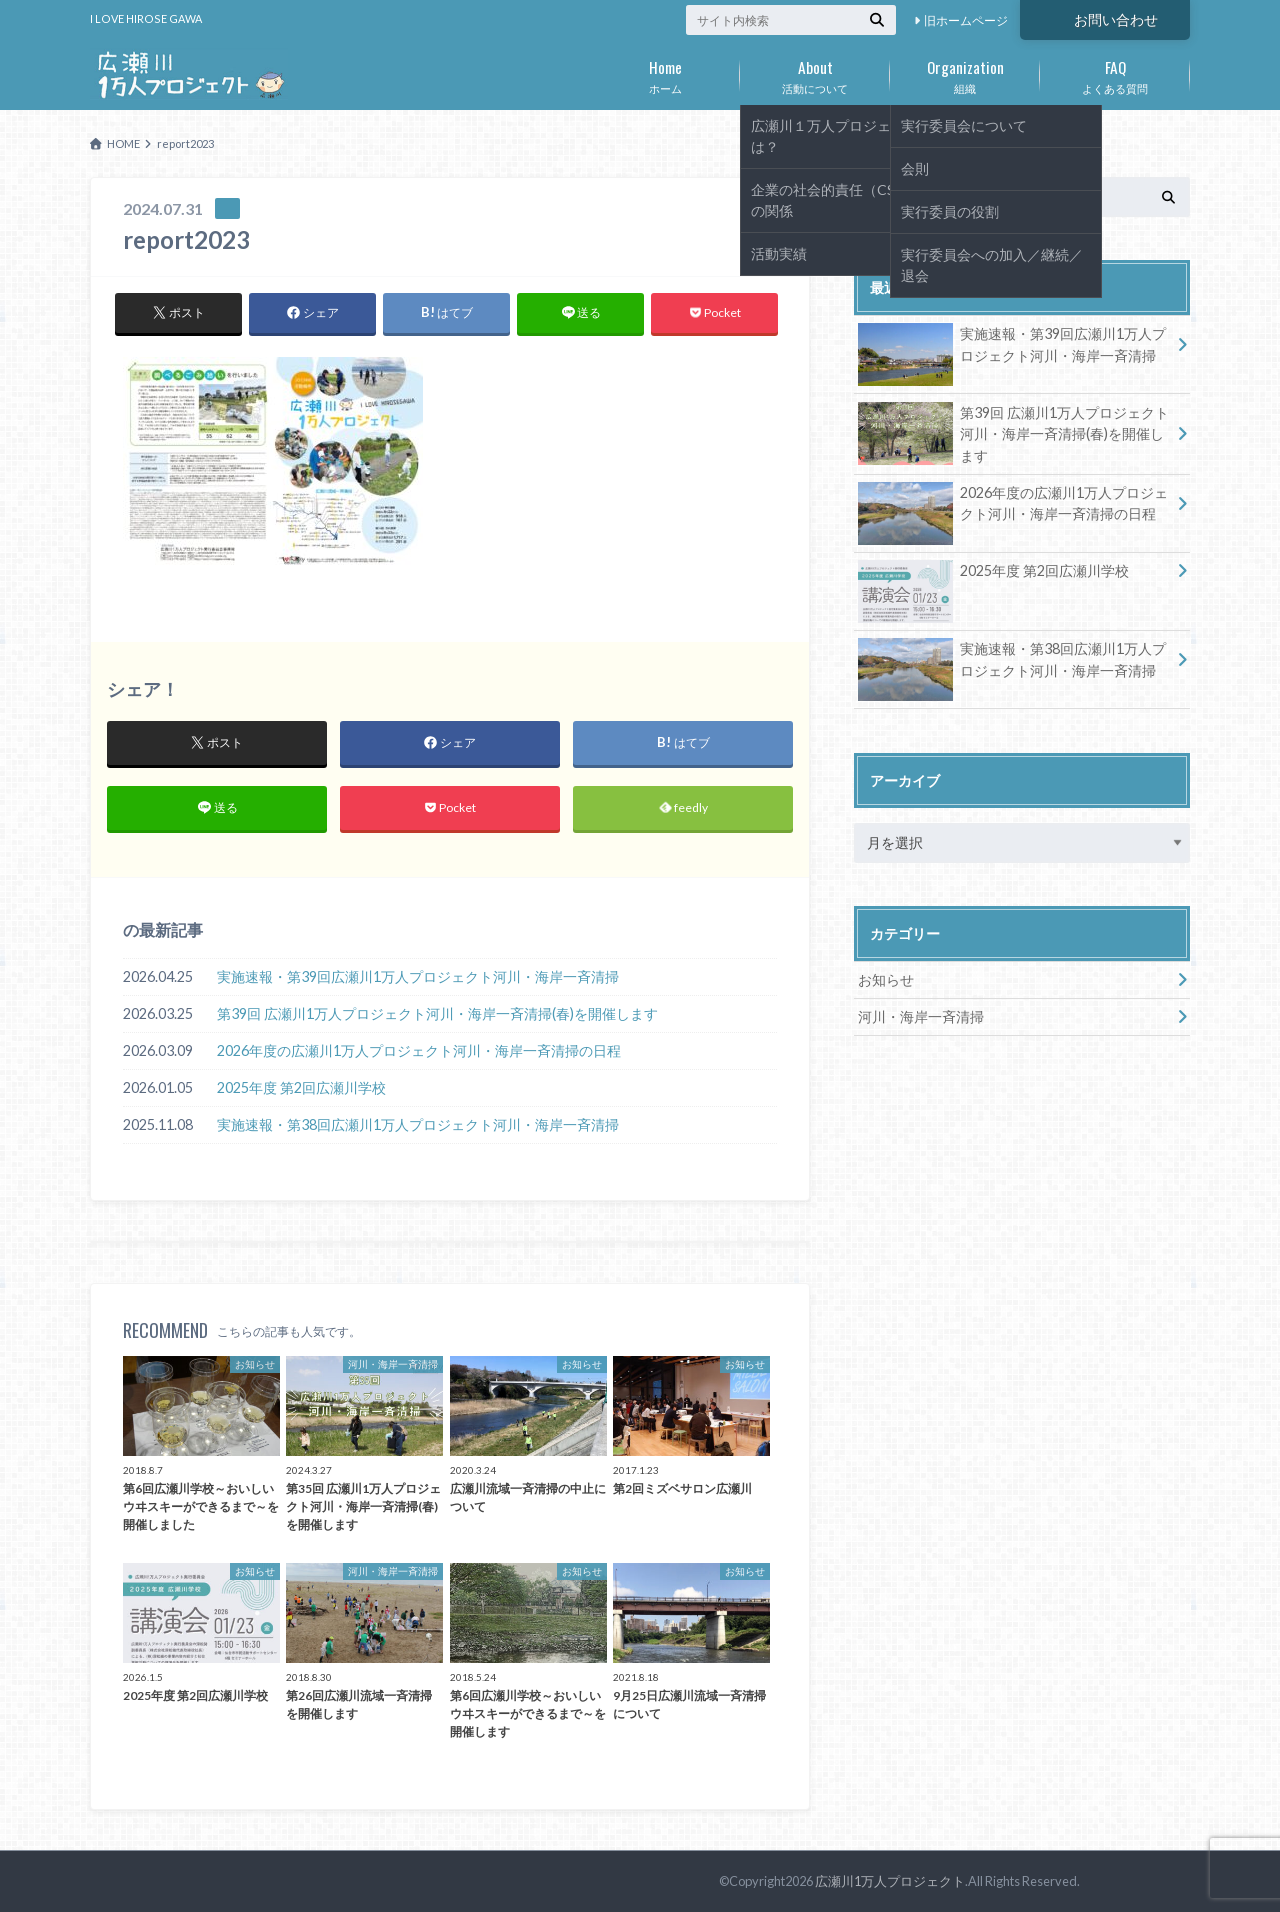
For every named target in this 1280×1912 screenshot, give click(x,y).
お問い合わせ (1116, 19)
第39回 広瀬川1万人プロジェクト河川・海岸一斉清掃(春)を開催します (437, 1013)
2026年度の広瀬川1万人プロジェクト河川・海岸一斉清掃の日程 (419, 1050)
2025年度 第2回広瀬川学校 (301, 1087)
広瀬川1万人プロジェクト (890, 1881)
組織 (965, 73)
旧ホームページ (966, 20)
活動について (815, 73)
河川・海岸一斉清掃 (921, 1016)
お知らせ (886, 979)
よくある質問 (1115, 73)
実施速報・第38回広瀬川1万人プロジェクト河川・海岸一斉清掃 (418, 1124)
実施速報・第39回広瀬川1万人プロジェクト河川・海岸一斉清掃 (418, 976)
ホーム (665, 73)
